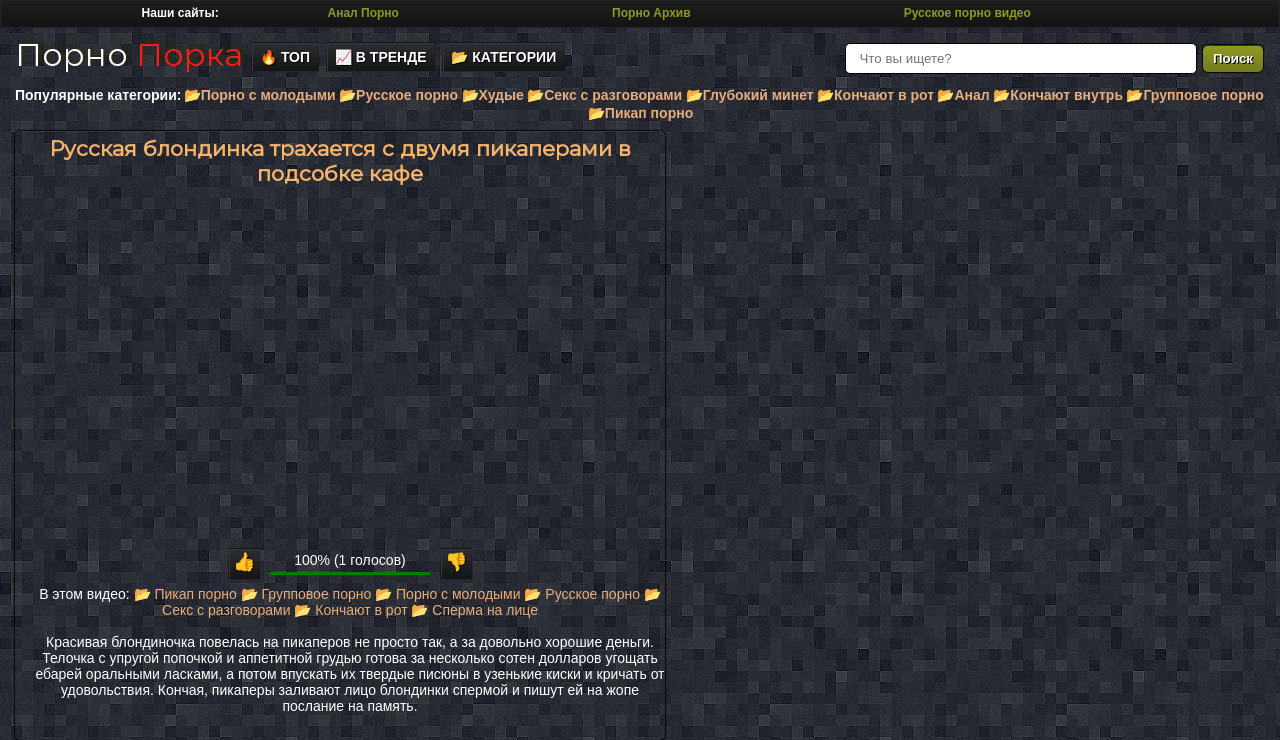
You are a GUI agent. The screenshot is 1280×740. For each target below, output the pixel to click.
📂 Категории (503, 57)
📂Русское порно (398, 95)
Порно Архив (651, 13)
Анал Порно (363, 13)
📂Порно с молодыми (260, 95)
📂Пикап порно (640, 113)
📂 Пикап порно (185, 594)
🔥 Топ (285, 57)
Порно (129, 54)
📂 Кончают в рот (350, 610)
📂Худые (493, 95)
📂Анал (963, 95)
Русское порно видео (967, 13)
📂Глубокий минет (750, 95)
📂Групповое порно (1194, 95)
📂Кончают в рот (875, 95)
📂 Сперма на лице (474, 610)
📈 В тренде (381, 57)
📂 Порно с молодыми (447, 594)
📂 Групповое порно (306, 594)
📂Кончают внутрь (1058, 95)
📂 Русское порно (582, 594)
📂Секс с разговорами (604, 95)
